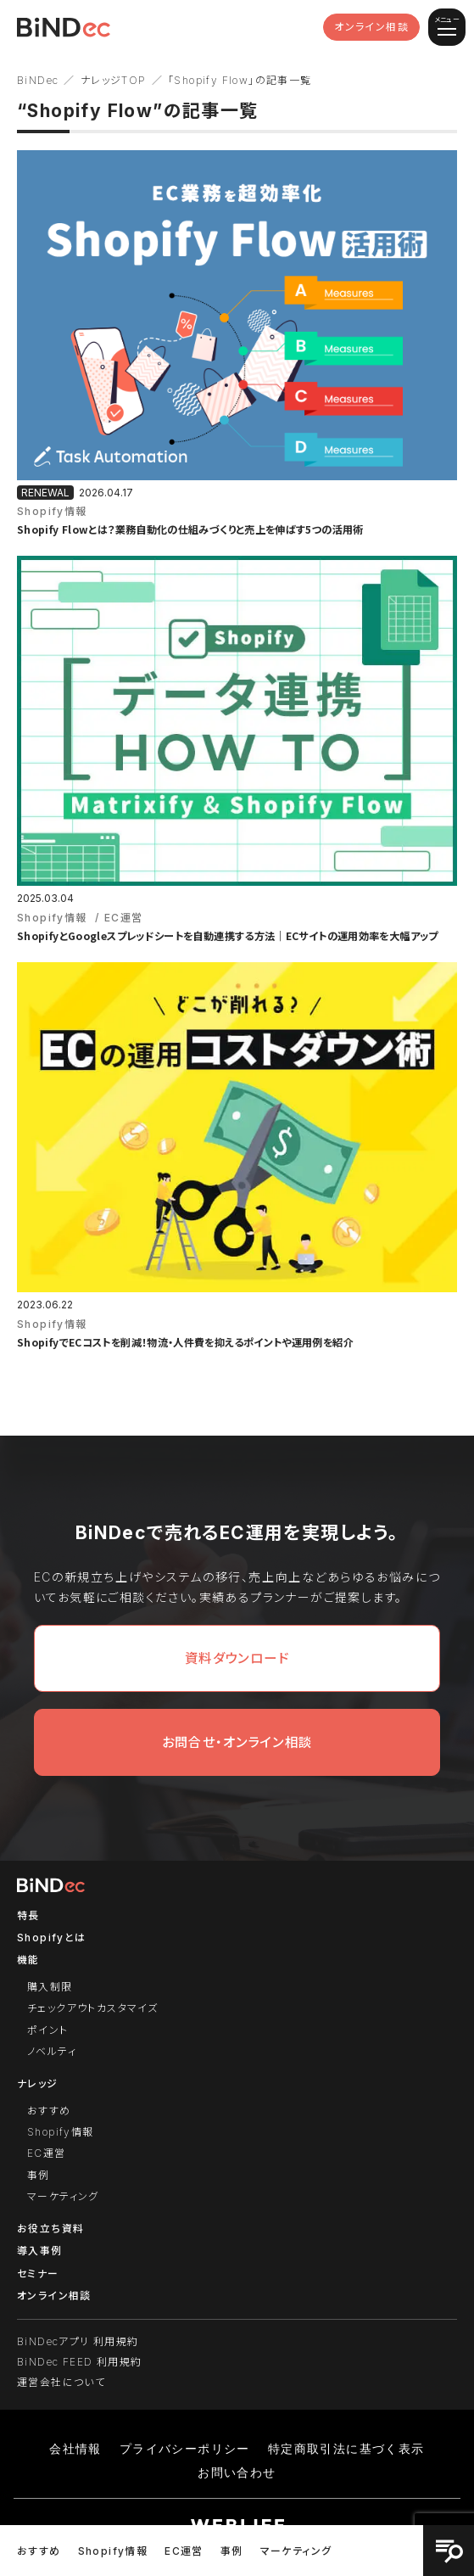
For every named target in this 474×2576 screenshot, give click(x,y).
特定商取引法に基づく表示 (346, 2449)
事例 (231, 2551)
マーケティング (296, 2551)
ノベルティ (51, 2051)
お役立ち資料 (50, 2228)
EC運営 (184, 2551)
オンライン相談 (371, 26)
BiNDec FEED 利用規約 (79, 2361)
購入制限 (50, 1986)
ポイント (48, 2030)
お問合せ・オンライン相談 (237, 1742)
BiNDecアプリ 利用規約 (78, 2341)
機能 (28, 1959)
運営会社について (61, 2382)
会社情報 (75, 2449)
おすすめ (39, 2551)
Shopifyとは (51, 1937)
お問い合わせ (237, 2472)
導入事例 (40, 2250)
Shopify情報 (113, 2551)
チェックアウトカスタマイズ (92, 2008)
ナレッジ (38, 2083)
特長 (28, 1915)
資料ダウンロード (237, 1658)
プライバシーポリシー (185, 2449)
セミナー (38, 2273)
